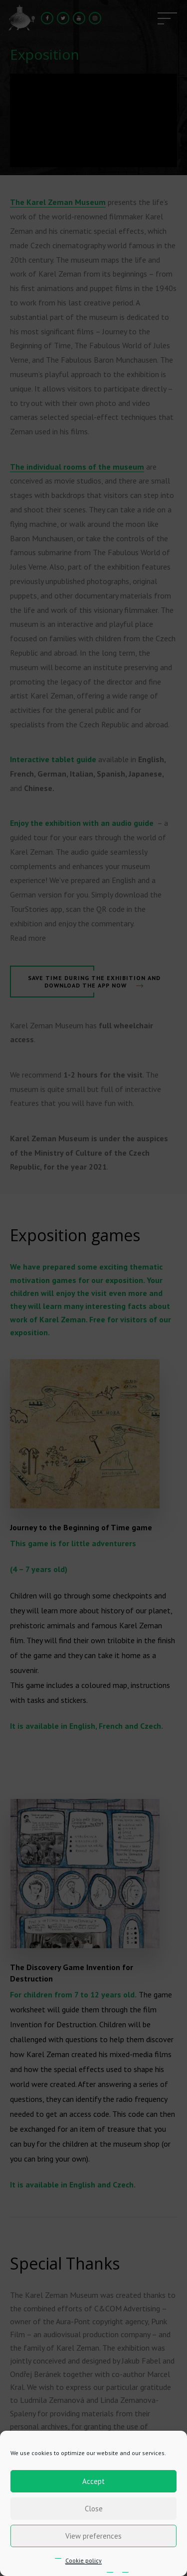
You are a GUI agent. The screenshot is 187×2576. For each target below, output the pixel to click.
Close (94, 2508)
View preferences (93, 2536)
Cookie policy (83, 2560)
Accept (93, 2481)
